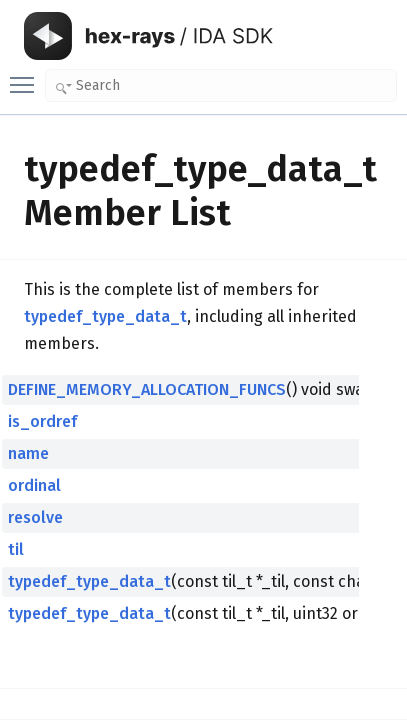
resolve (35, 517)
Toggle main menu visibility (27, 76)
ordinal (34, 485)
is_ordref (42, 421)
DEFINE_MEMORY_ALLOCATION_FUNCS (147, 389)
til (16, 549)
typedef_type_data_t (105, 316)
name (28, 453)
